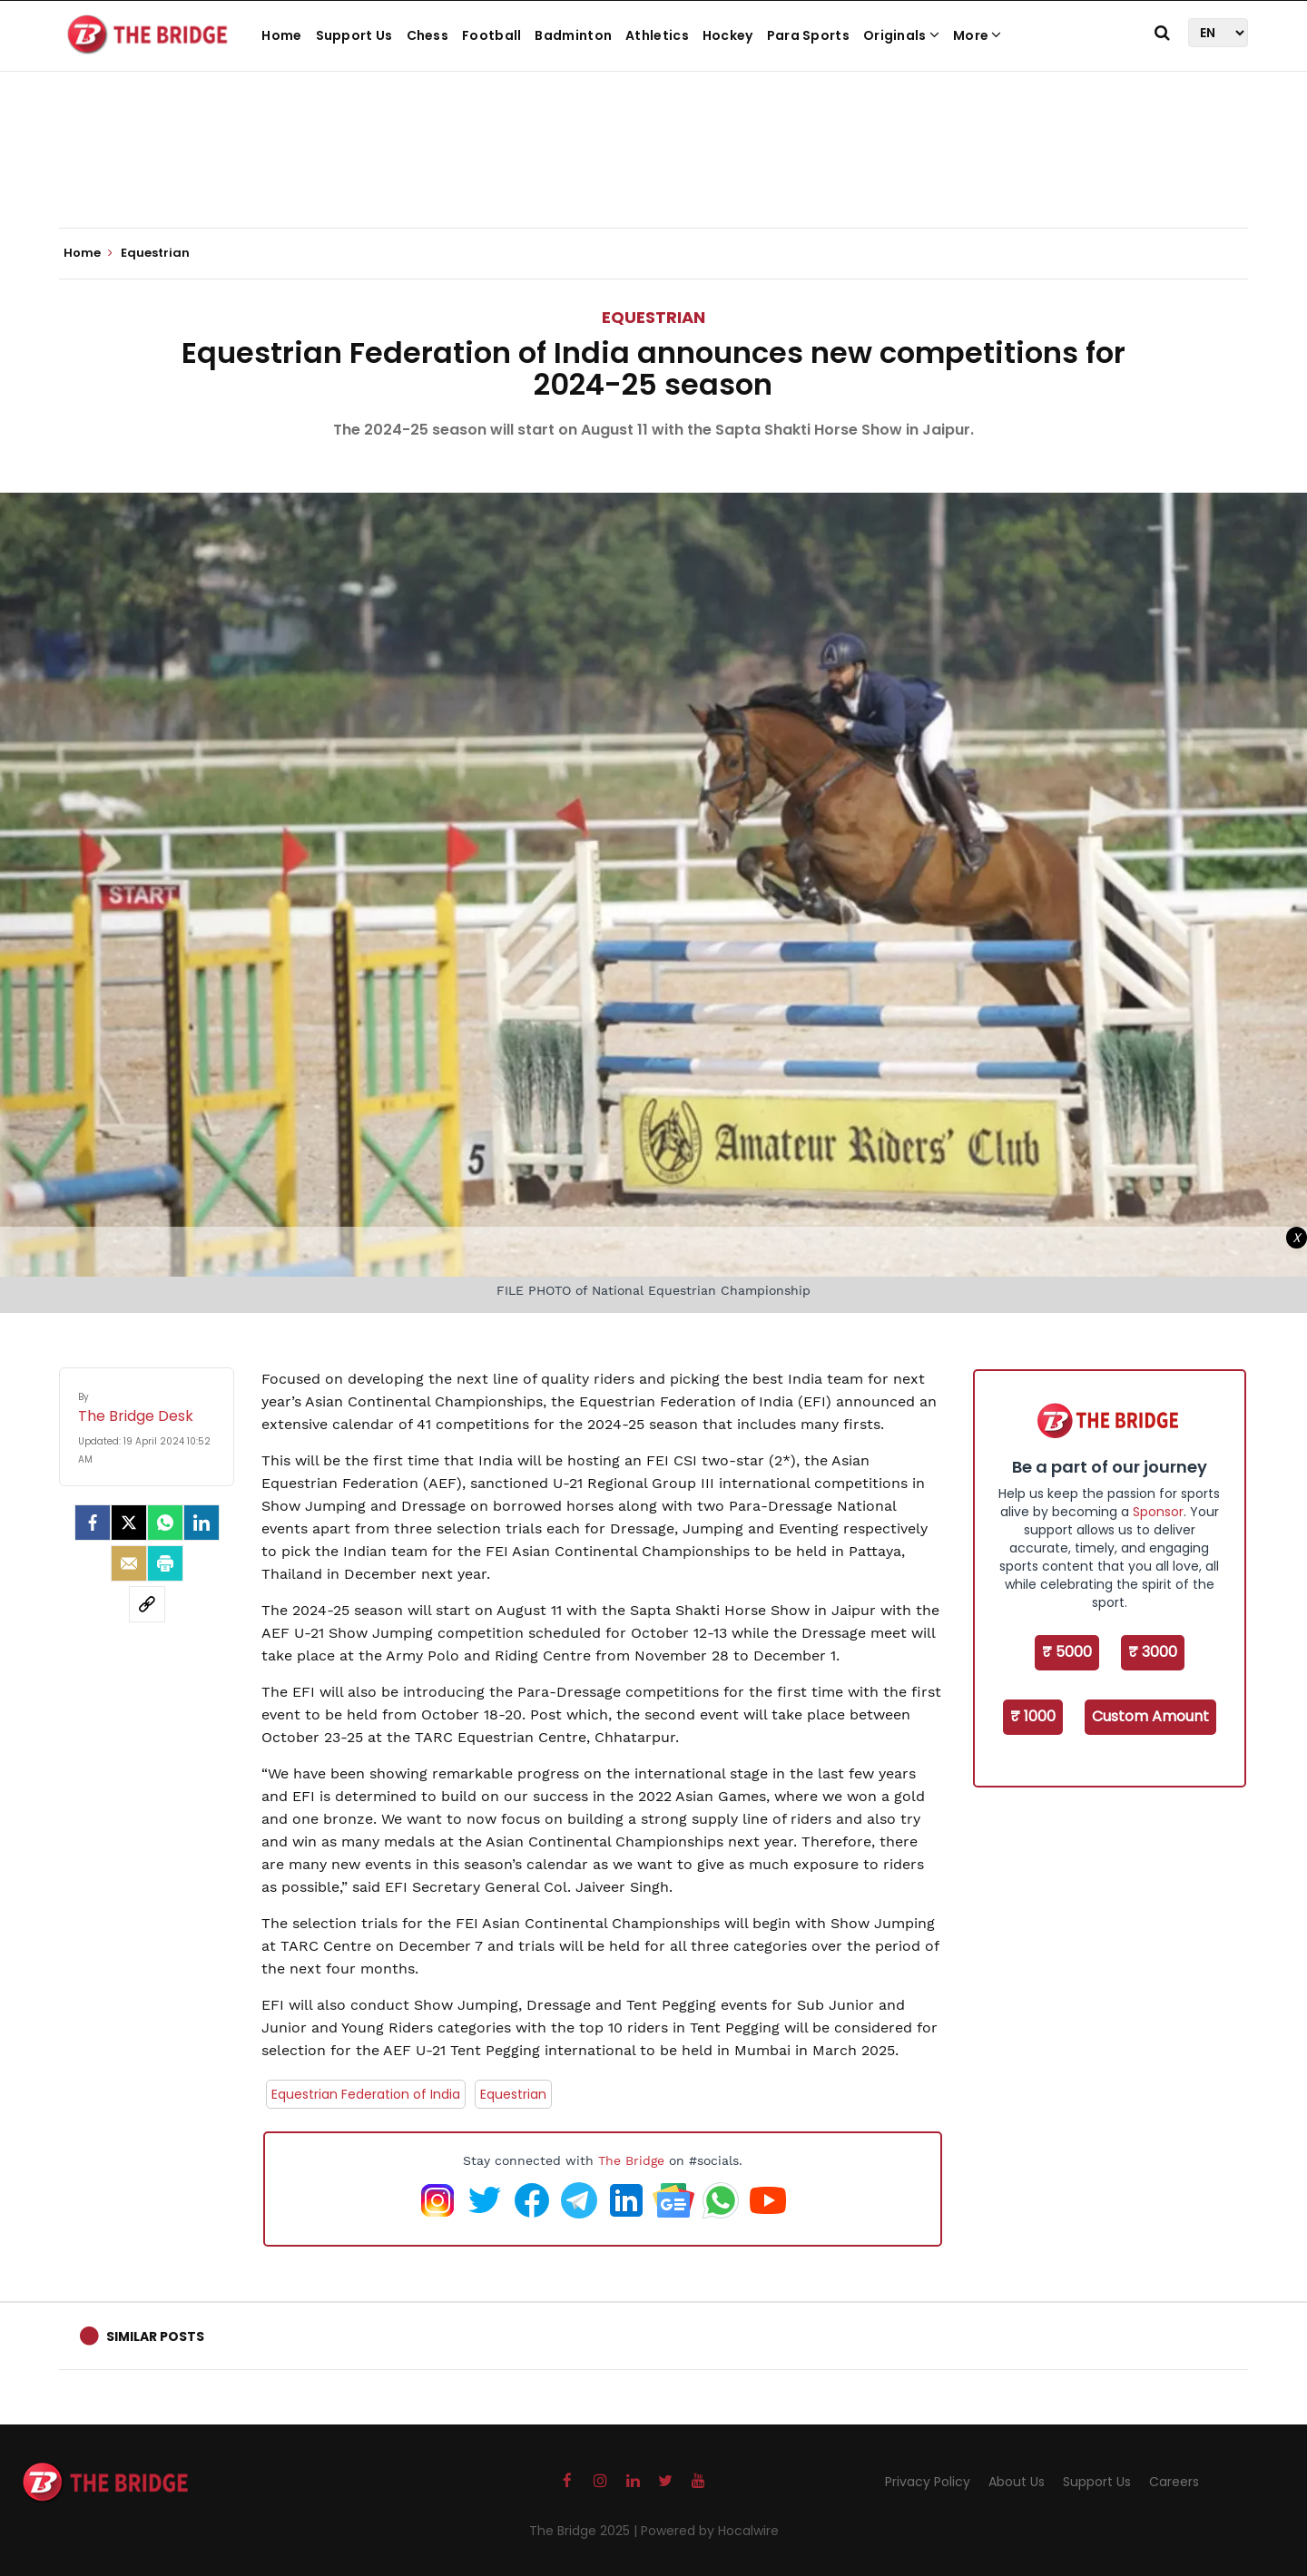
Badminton (573, 35)
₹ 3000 (1152, 1651)
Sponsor (1158, 1512)
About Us (1016, 2482)
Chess (428, 35)
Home (281, 35)
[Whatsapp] (165, 1522)
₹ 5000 (1067, 1651)
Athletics (657, 35)
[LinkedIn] (201, 1522)
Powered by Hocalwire (710, 2531)
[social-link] (147, 1604)
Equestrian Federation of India (365, 2094)
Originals (901, 35)
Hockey (728, 35)
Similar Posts (155, 2336)
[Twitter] (129, 1522)
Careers (1174, 2482)
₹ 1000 (1033, 1716)
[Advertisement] (653, 172)
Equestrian (653, 317)
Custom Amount (1150, 1716)
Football (491, 35)
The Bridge (631, 2160)
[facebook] (92, 1522)
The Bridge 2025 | (585, 2531)
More (977, 35)
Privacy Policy (927, 2482)
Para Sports (808, 35)
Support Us (354, 35)
